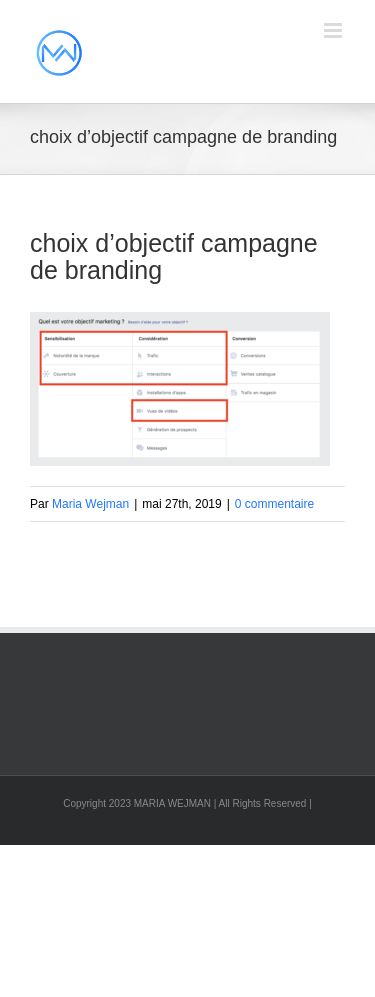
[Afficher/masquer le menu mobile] (334, 30)
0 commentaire (274, 504)
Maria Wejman (90, 504)
